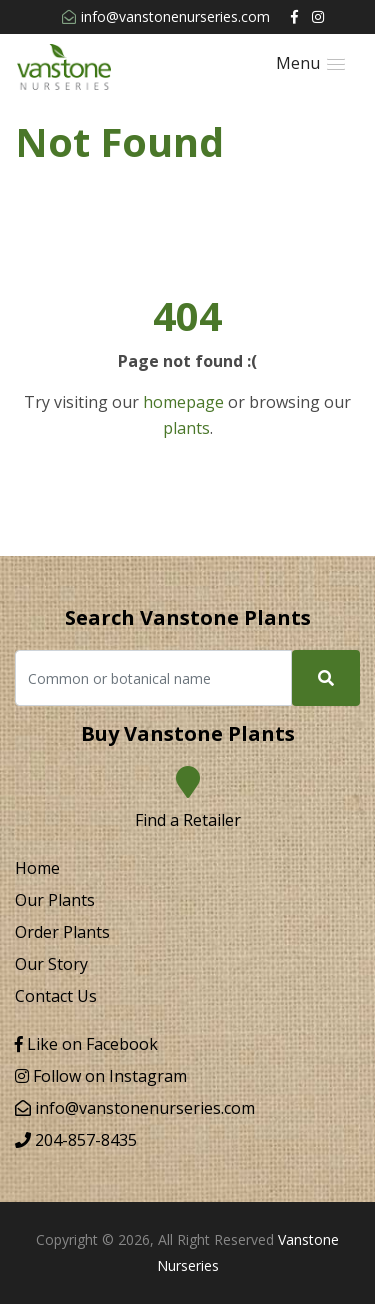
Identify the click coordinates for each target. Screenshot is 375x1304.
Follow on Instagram (101, 1076)
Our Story (51, 964)
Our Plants (55, 900)
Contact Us (56, 996)
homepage (183, 402)
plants (186, 428)
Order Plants (62, 932)
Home (37, 868)
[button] (310, 63)
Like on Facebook (86, 1044)
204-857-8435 (76, 1140)
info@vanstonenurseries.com (166, 16)
